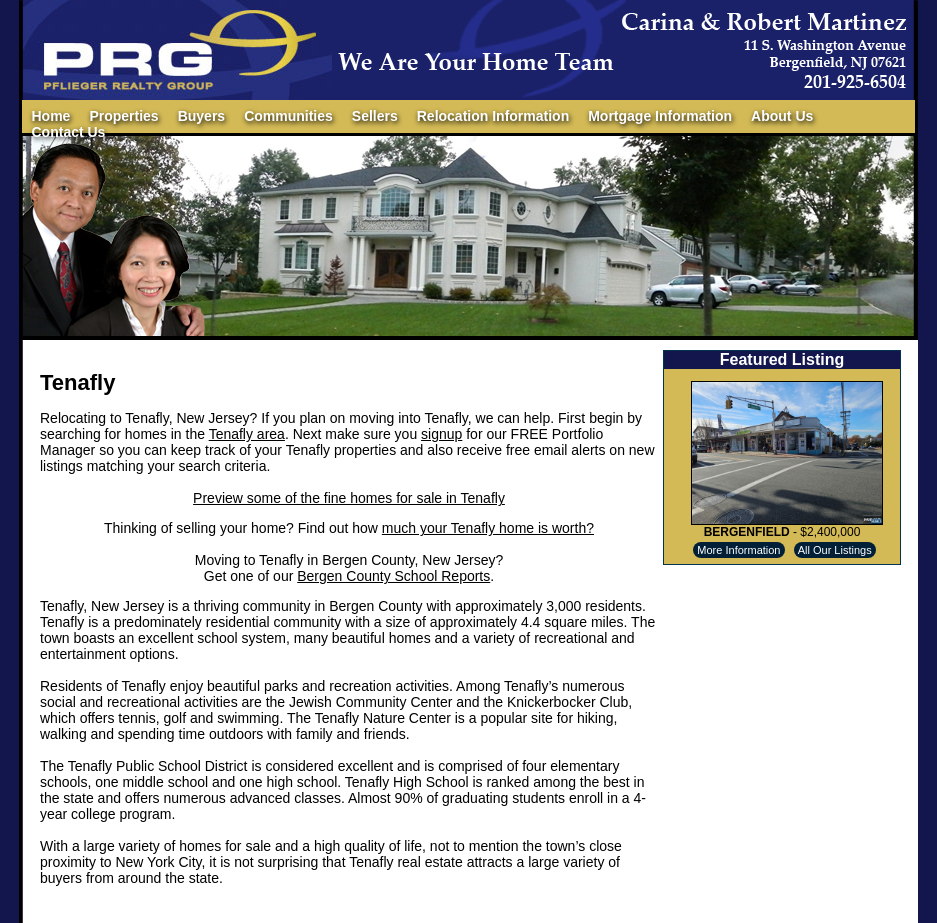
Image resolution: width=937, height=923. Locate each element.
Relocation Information (493, 116)
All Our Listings (835, 550)
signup (441, 434)
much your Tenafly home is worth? (488, 528)
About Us (782, 116)
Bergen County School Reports (393, 576)
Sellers (375, 116)
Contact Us (69, 132)
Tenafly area (247, 434)
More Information (738, 550)
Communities (288, 116)
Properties (123, 116)
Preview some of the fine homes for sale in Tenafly (349, 498)
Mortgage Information (660, 116)
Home (51, 116)
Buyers (201, 116)
